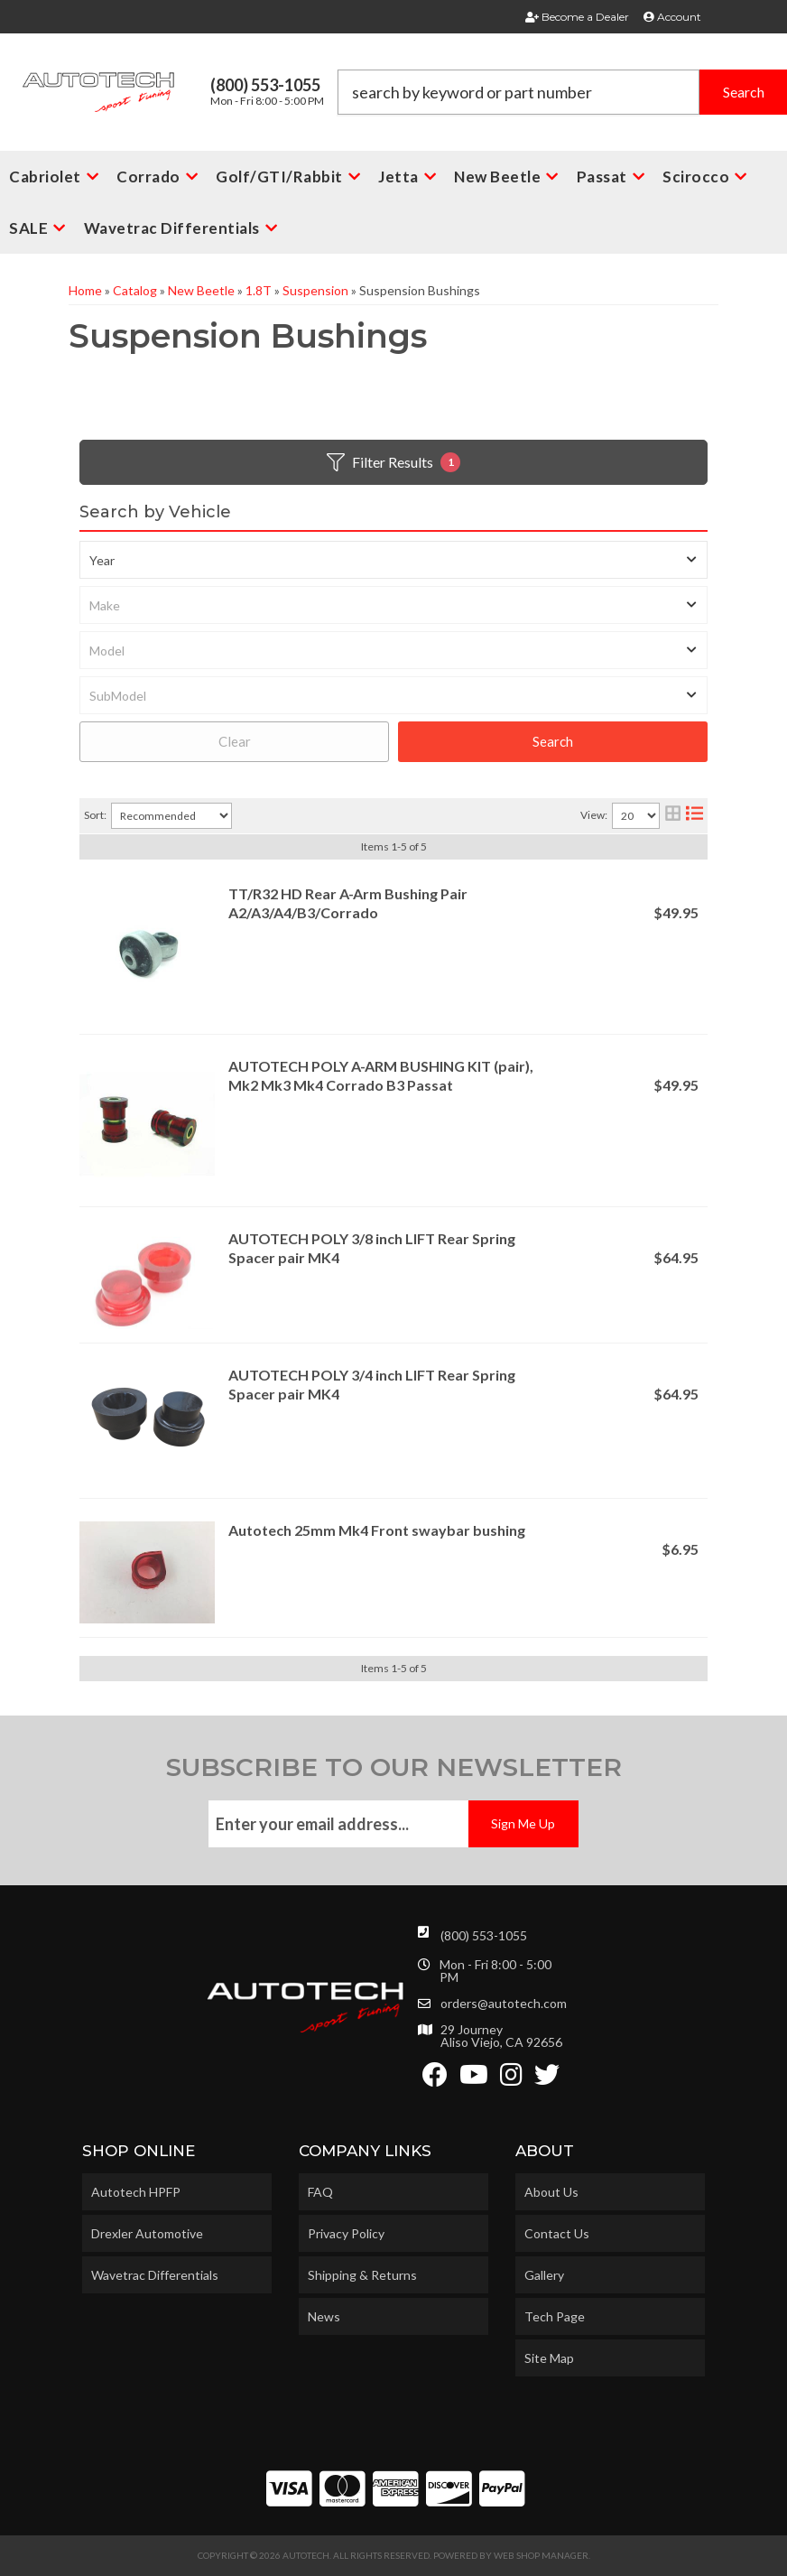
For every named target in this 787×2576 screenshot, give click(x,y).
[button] (562, 92)
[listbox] (393, 560)
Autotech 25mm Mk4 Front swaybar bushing (376, 1530)
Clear (234, 741)
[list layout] (694, 816)
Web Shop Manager (541, 2555)
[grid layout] (672, 816)
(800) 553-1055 (483, 1935)
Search (552, 741)
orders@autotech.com (503, 2003)
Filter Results (393, 462)
